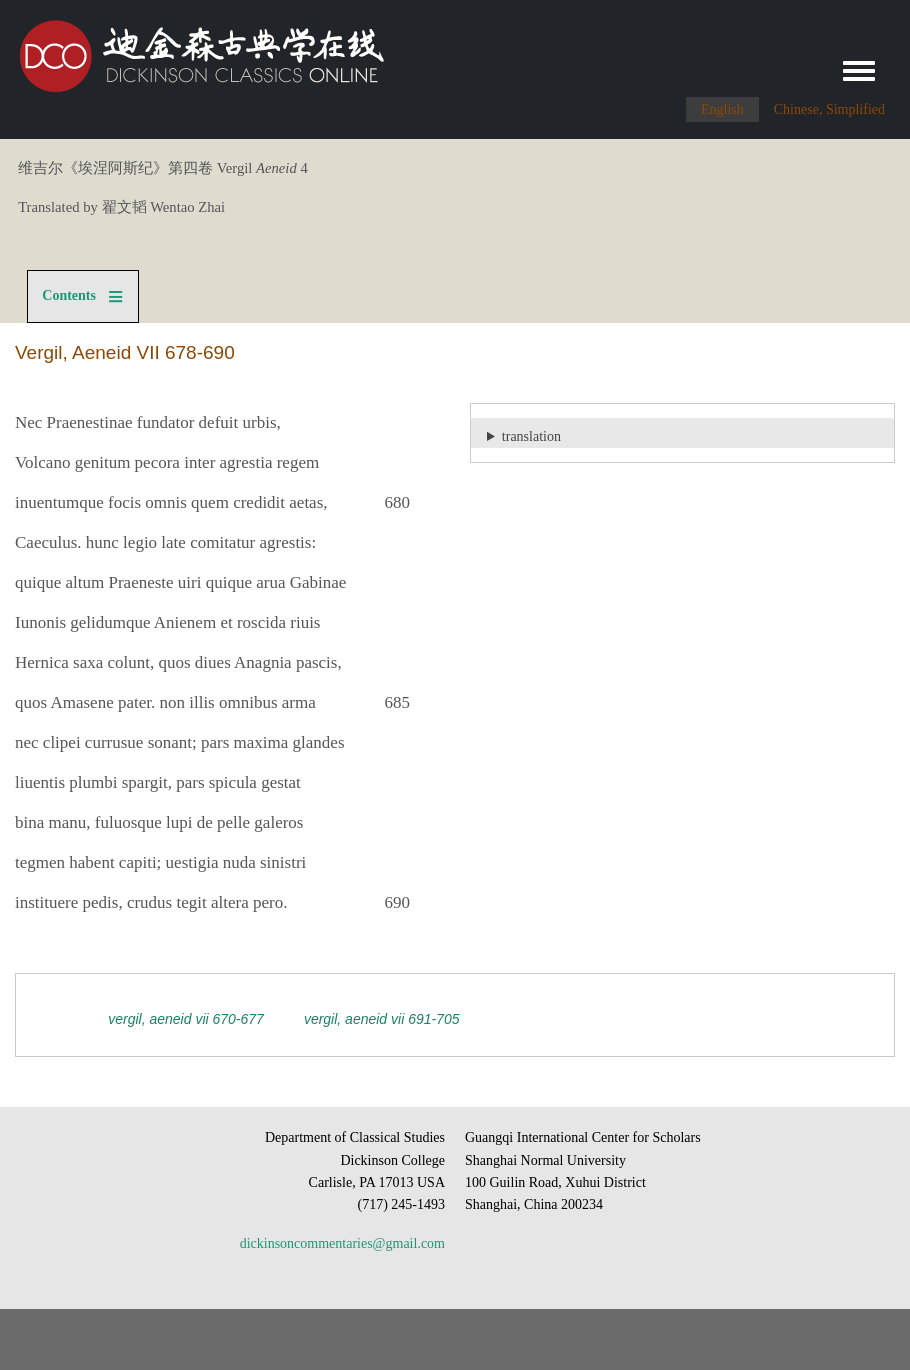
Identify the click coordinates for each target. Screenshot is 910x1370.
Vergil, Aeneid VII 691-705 (382, 1019)
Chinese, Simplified (829, 109)
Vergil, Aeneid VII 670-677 (186, 1019)
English (722, 109)
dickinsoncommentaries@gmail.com (342, 1243)
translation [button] (531, 436)
